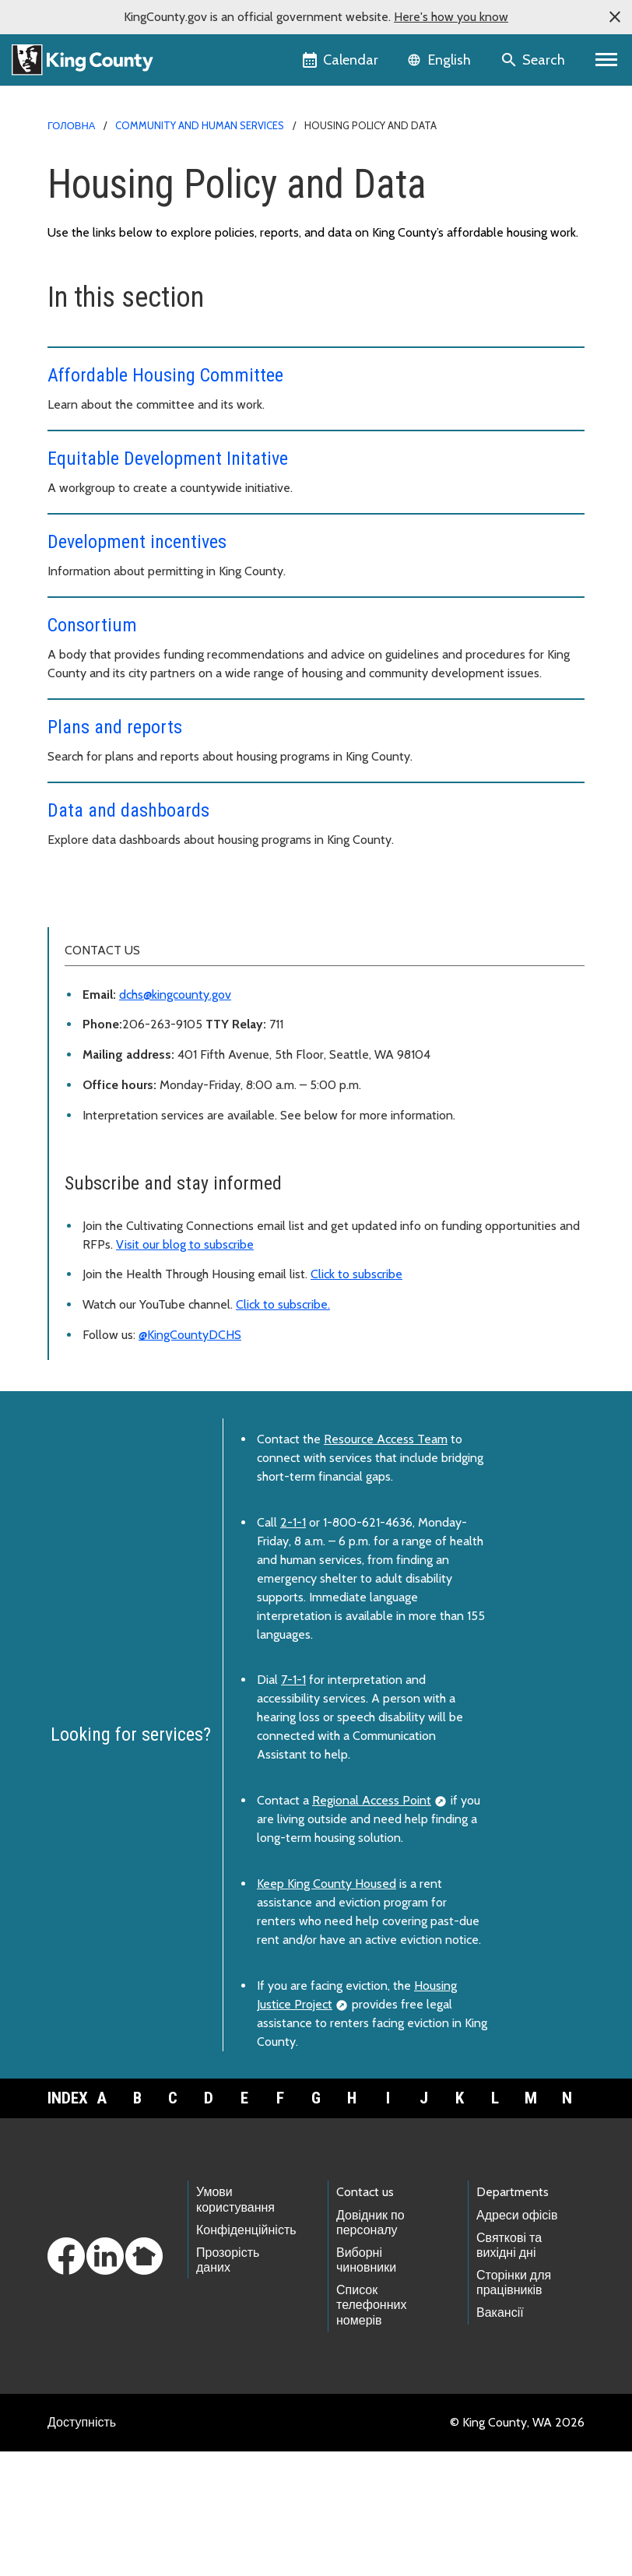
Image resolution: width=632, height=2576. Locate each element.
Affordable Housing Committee (165, 375)
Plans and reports (114, 727)
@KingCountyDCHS (190, 1459)
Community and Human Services (199, 125)
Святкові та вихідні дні (509, 2369)
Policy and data (104, 958)
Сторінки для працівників (513, 2407)
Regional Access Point (371, 1924)
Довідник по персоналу (370, 2347)
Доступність (81, 2546)
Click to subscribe (356, 1398)
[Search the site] (534, 60)
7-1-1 (293, 1804)
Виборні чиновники (366, 2384)
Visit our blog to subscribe (185, 1369)
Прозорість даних (227, 2384)
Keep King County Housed (326, 2008)
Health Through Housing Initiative (145, 1007)
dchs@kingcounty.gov (175, 1119)
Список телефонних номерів (371, 2429)
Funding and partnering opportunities (162, 982)
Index (65, 2222)
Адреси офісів (516, 2339)
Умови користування (235, 2324)
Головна (71, 125)
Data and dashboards (128, 810)
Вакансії (500, 2437)
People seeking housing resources (153, 933)
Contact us (365, 2316)
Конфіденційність (246, 2354)
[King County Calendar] (341, 60)
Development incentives (136, 542)
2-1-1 (293, 1646)
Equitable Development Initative (167, 458)
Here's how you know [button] (451, 16)
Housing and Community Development (161, 908)
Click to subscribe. (283, 1429)
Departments (512, 2316)
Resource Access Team (386, 1563)
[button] (615, 17)
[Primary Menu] (606, 60)
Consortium (92, 625)
